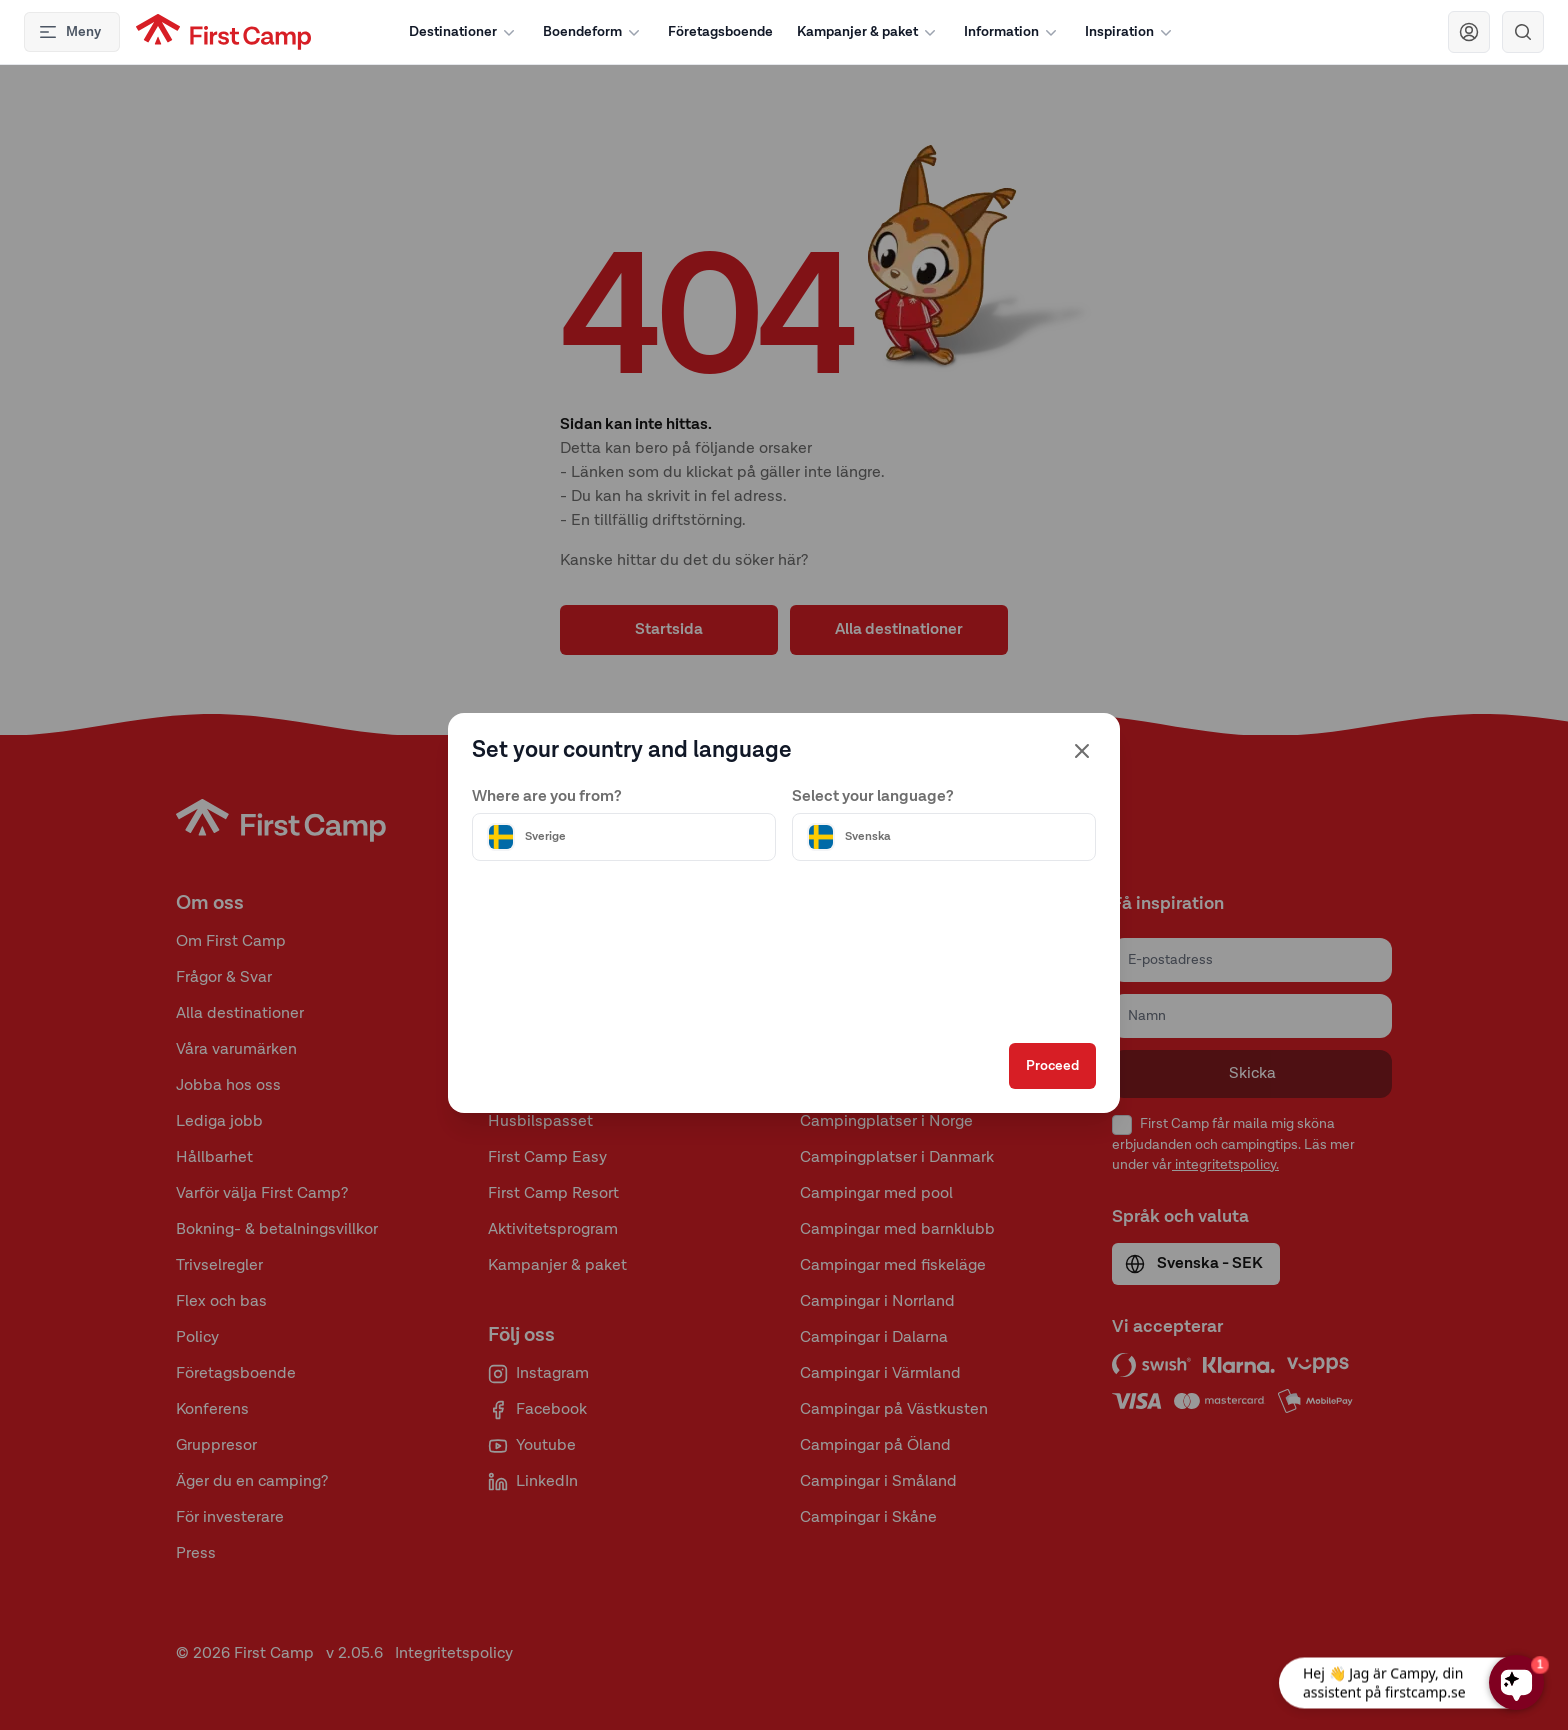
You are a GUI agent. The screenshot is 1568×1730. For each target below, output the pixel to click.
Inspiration (1130, 32)
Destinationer (464, 32)
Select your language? (873, 797)
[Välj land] (624, 837)
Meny (69, 32)
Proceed (1052, 1066)
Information (1012, 32)
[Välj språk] (944, 837)
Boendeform (593, 32)
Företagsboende (720, 32)
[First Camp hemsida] (223, 32)
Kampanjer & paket (868, 32)
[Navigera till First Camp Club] (1469, 32)
